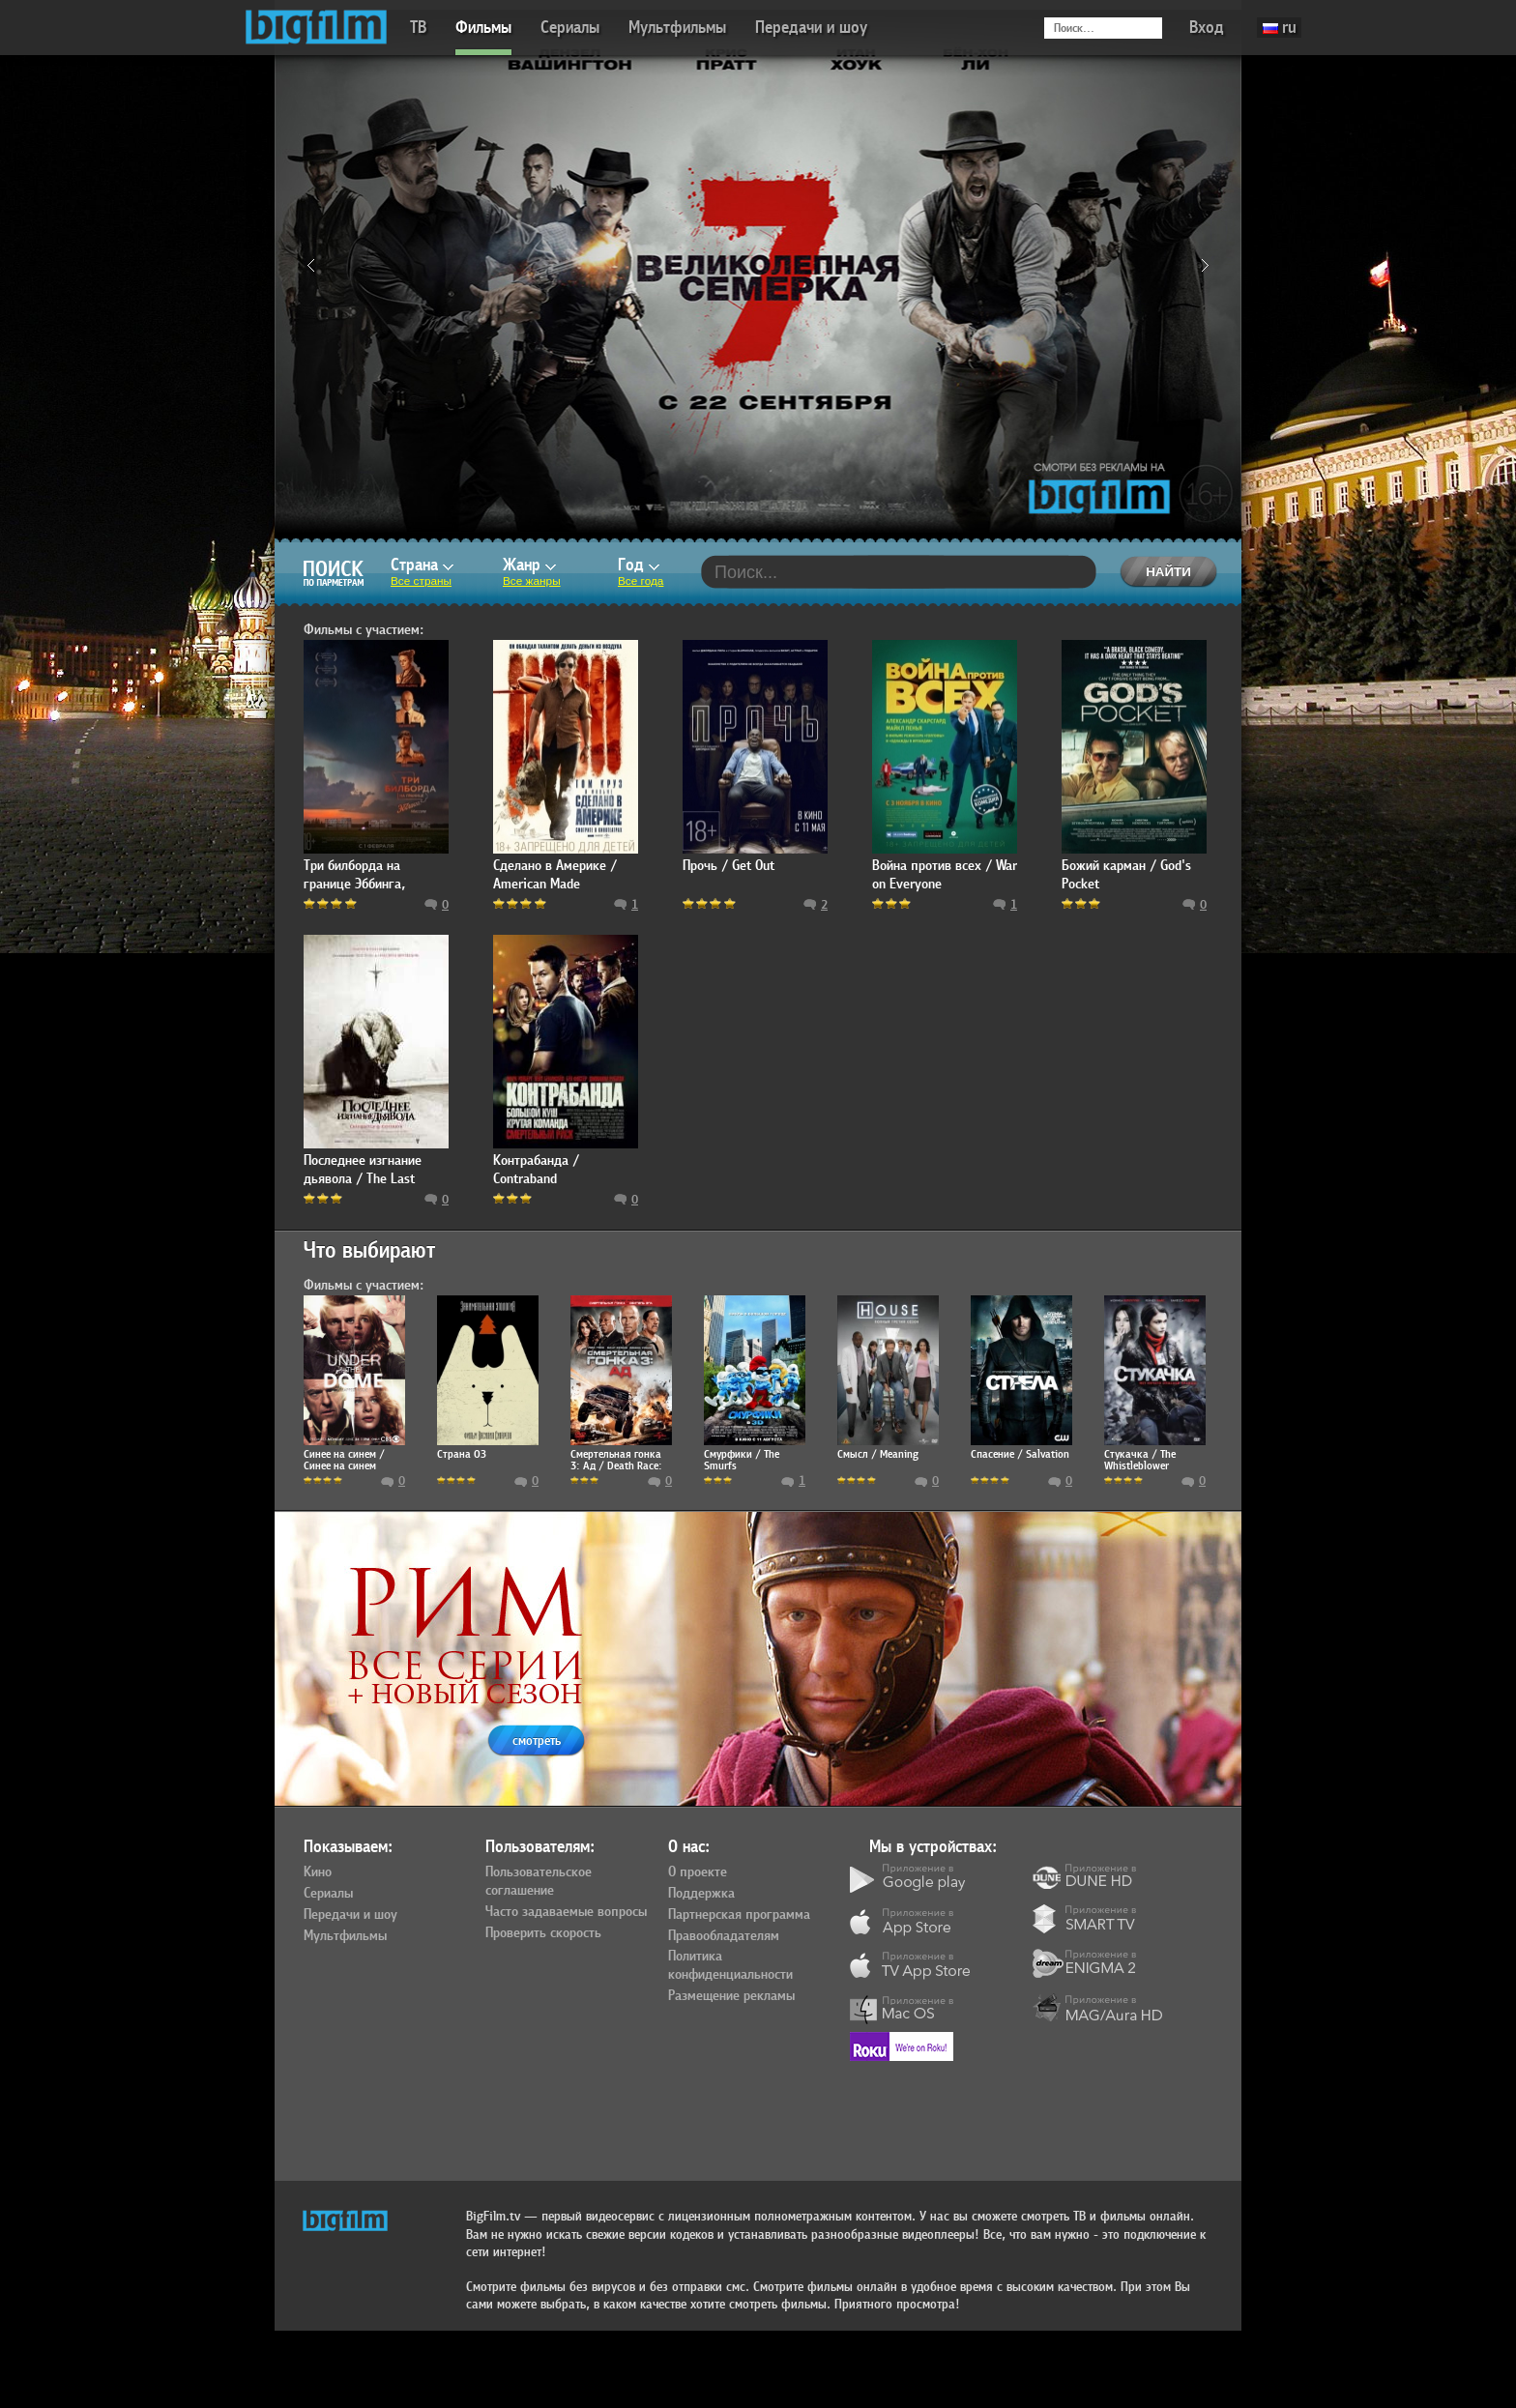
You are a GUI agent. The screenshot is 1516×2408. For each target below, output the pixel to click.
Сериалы (569, 27)
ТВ (418, 27)
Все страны (421, 581)
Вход (1206, 27)
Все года (640, 581)
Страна (422, 565)
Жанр (529, 565)
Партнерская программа (739, 1915)
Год (638, 565)
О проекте (697, 1872)
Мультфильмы (677, 27)
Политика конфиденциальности (730, 1966)
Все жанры (532, 581)
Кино (318, 1872)
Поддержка (701, 1893)
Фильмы (483, 27)
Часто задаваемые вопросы (566, 1912)
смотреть (536, 1740)
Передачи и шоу (811, 27)
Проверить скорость (543, 1933)
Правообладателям (723, 1936)
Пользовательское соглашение (538, 1882)
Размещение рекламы (731, 1996)
